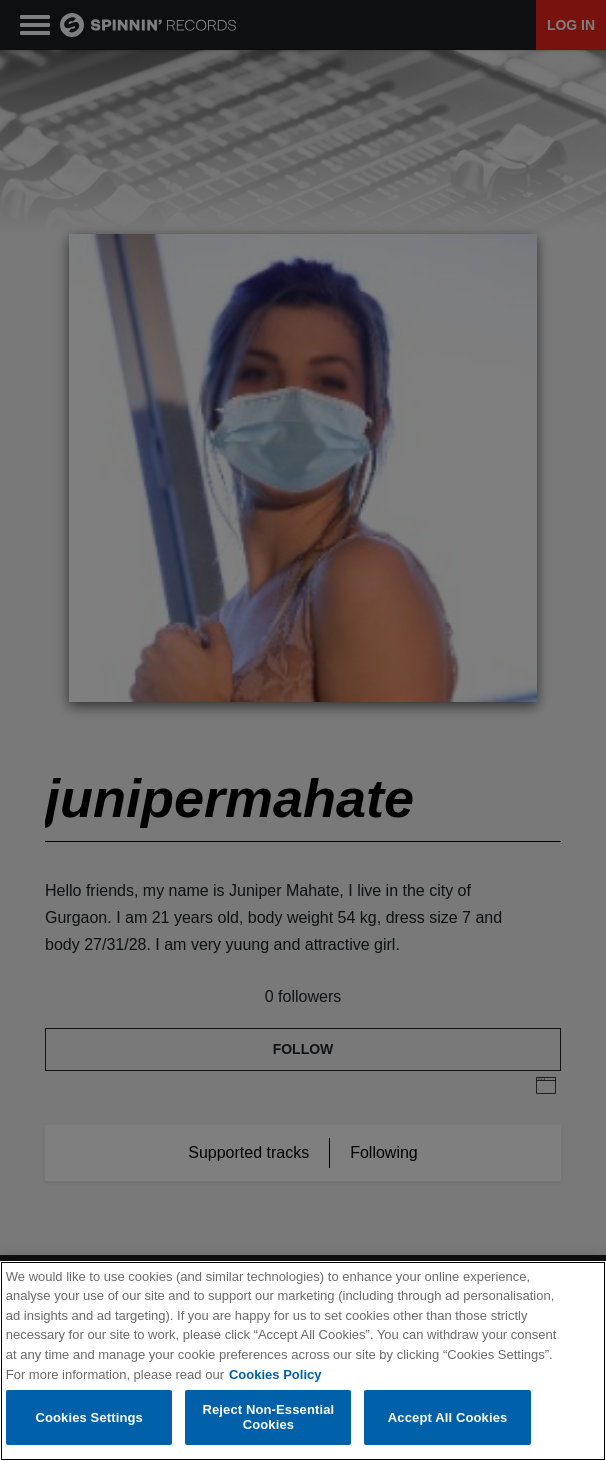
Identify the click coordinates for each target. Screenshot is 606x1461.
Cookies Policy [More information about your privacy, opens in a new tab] (275, 1374)
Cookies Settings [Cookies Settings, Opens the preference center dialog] (89, 1417)
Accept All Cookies (448, 1417)
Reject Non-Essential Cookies (268, 1417)
